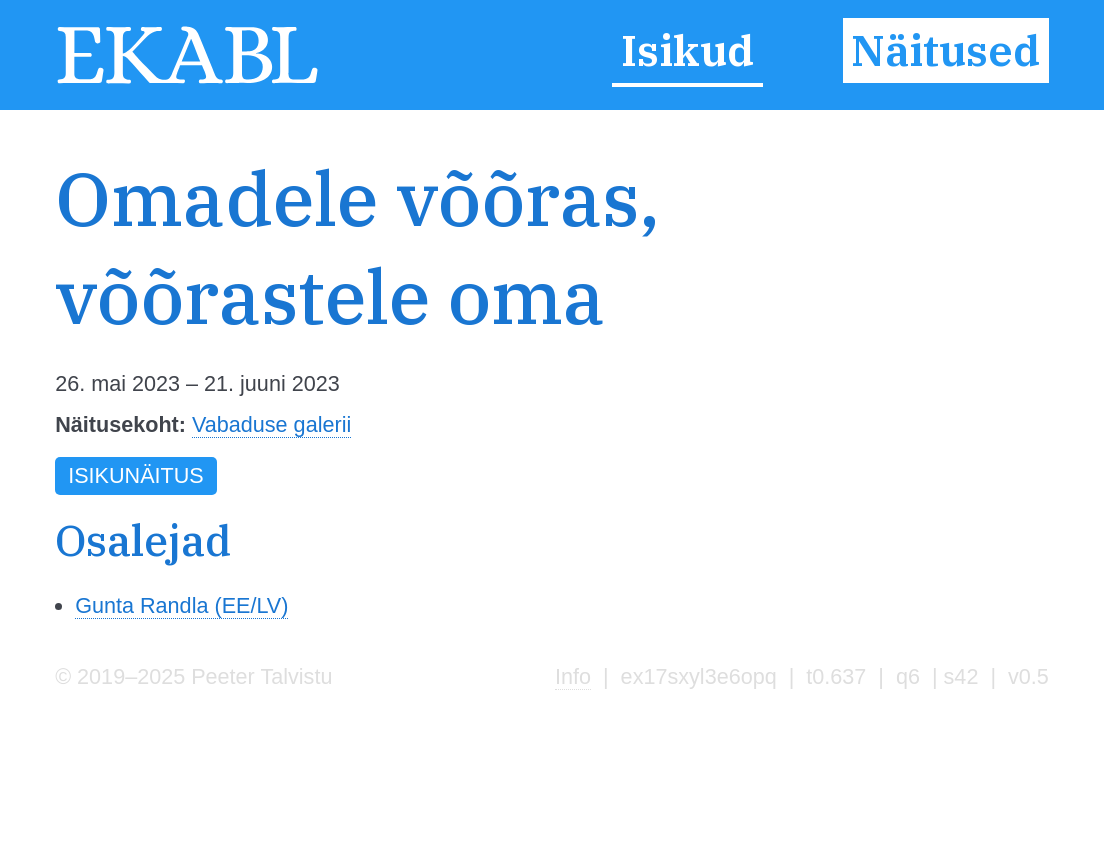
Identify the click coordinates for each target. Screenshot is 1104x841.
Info (573, 676)
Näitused (945, 51)
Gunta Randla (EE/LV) (181, 605)
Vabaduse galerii (271, 424)
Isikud (687, 51)
